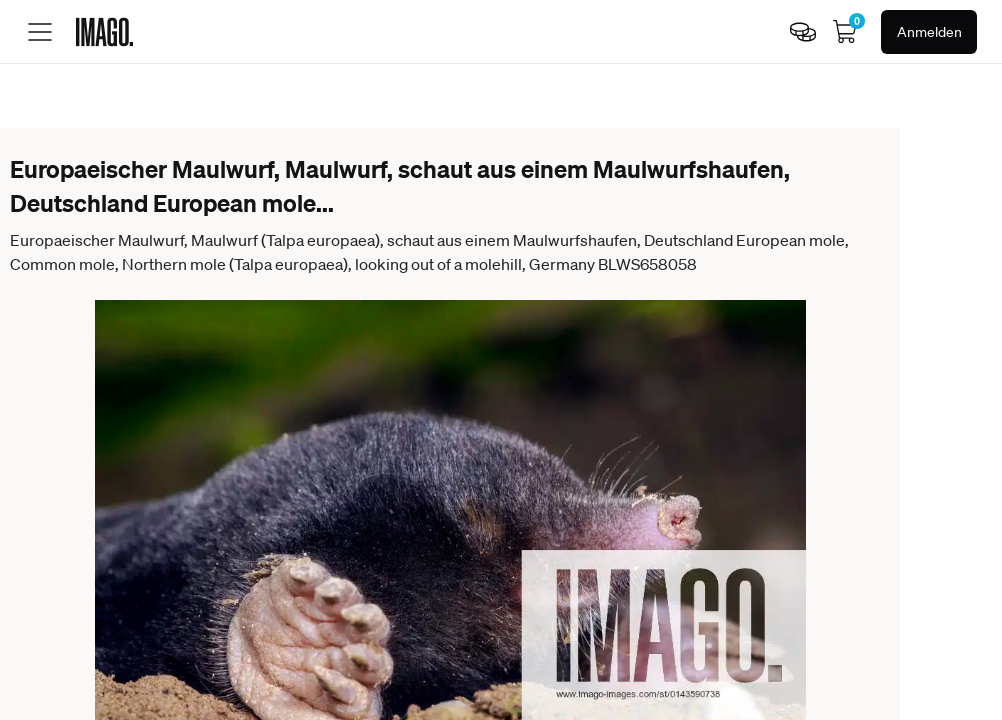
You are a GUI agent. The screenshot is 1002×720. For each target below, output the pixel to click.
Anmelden (929, 32)
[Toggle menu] (40, 32)
